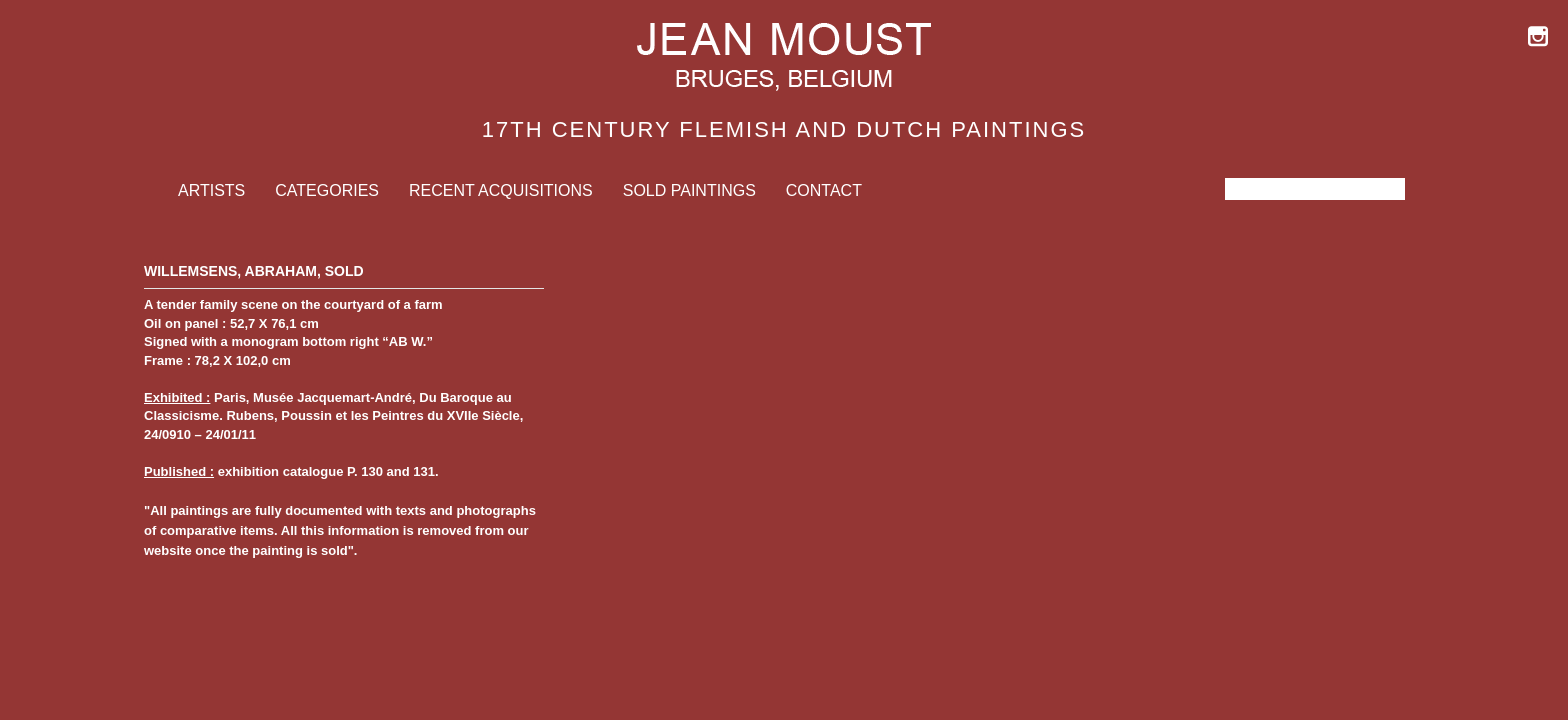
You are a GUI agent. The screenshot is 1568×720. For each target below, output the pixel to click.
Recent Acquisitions (501, 190)
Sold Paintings (689, 190)
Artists (211, 190)
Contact (824, 190)
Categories (327, 190)
